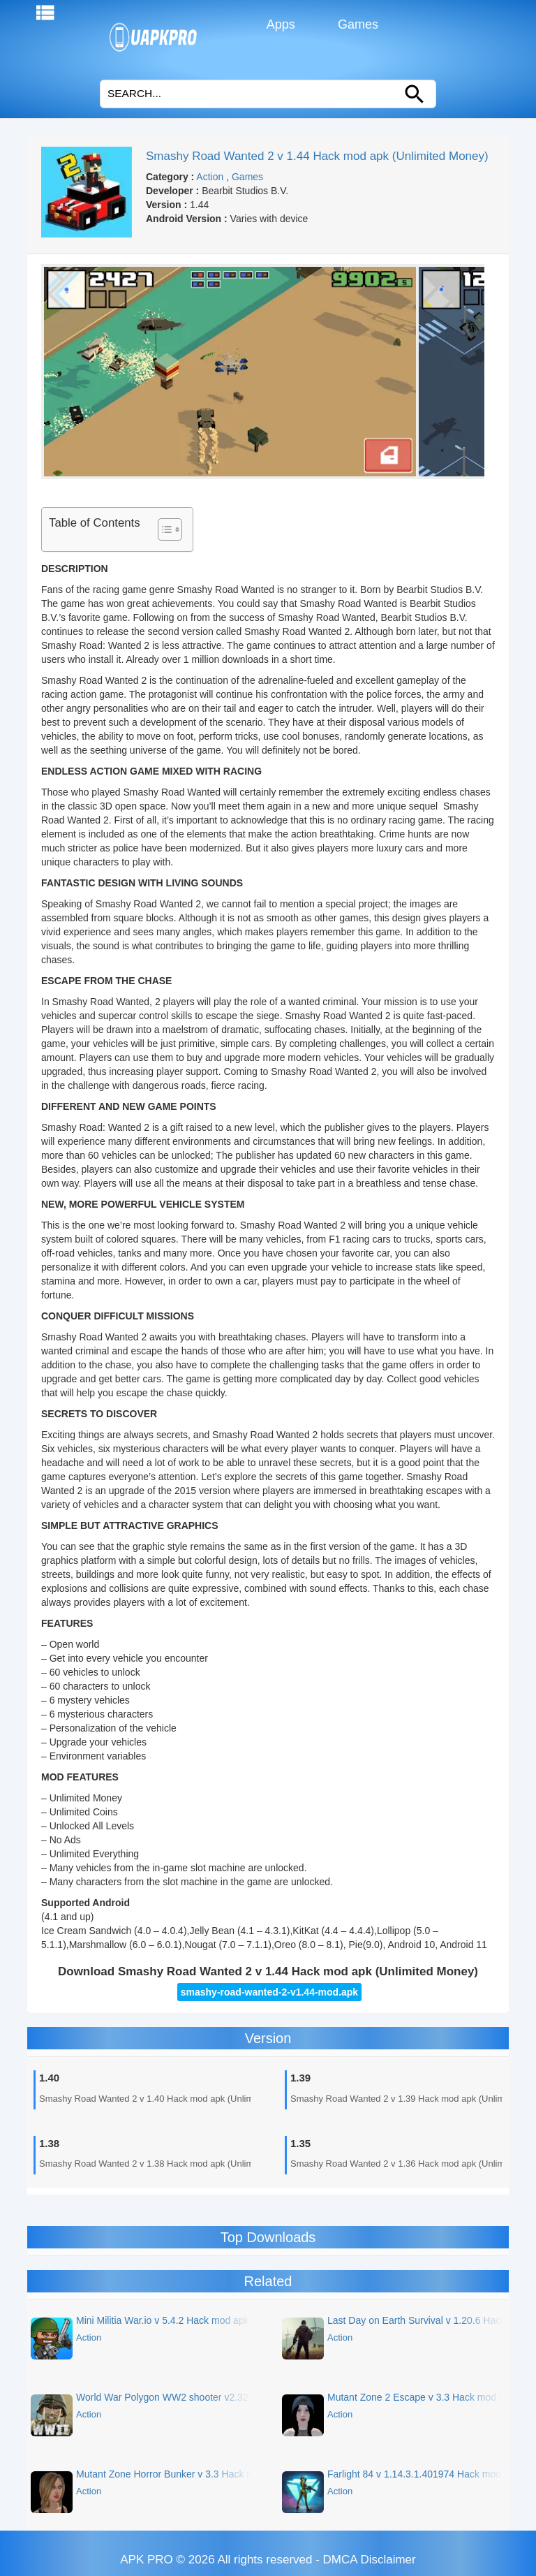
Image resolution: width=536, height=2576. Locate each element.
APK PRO (146, 2559)
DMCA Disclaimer (369, 2559)
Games (356, 24)
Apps (279, 24)
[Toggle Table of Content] (163, 529)
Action (209, 176)
